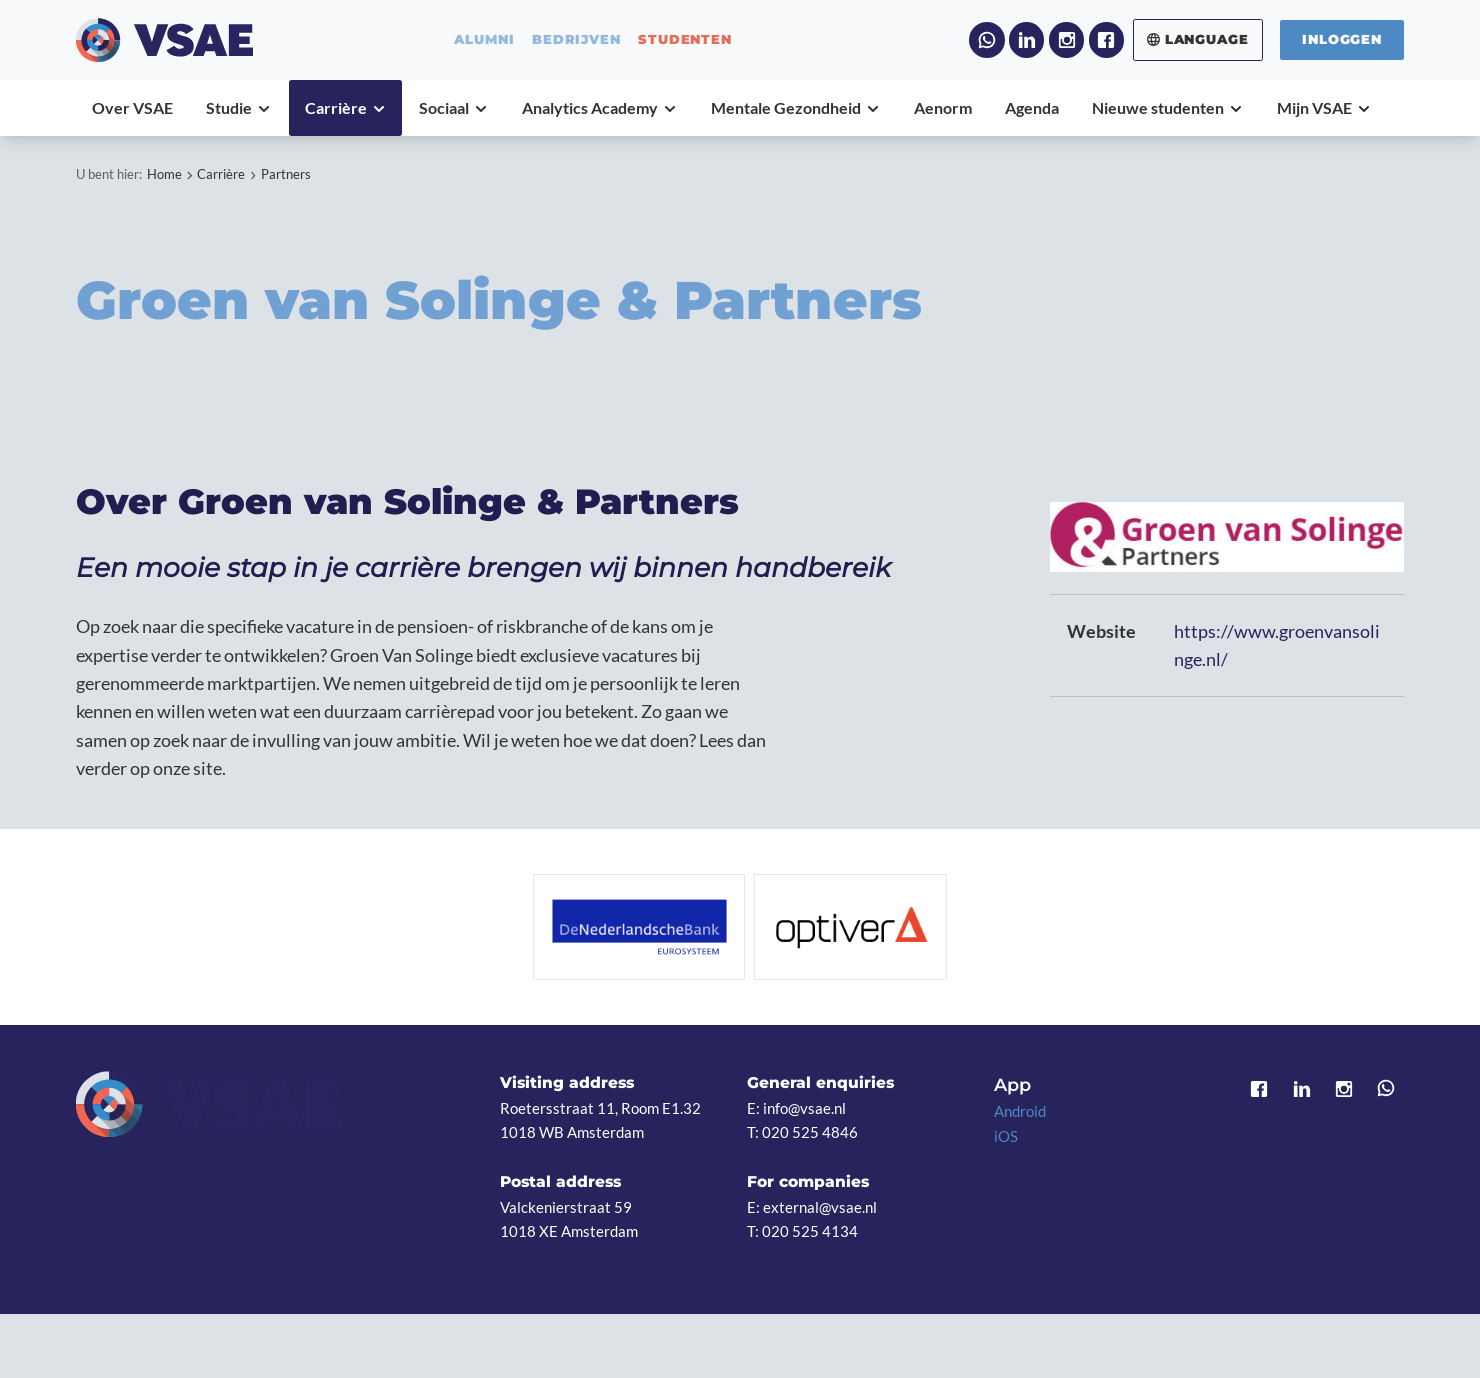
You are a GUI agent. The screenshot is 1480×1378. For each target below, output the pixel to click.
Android (1020, 1111)
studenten (684, 39)
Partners (286, 174)
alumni (484, 39)
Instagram (1066, 39)
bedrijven (576, 39)
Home (164, 174)
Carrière (221, 174)
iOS (1006, 1136)
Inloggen (1342, 39)
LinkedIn (1026, 39)
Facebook (1106, 39)
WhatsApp (986, 39)
